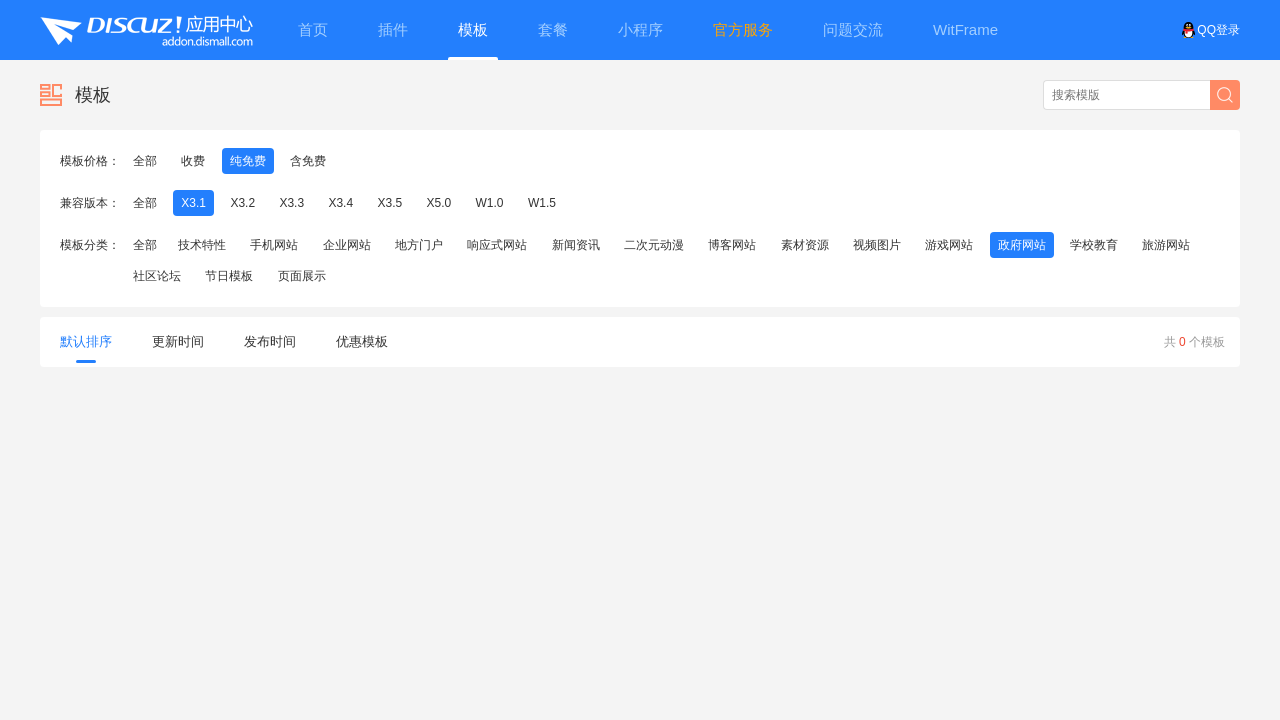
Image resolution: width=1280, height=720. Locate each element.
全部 (145, 161)
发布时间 (270, 341)
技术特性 (202, 245)
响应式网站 (497, 245)
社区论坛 (157, 276)
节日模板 (229, 276)
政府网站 (1022, 245)
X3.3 (291, 203)
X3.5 (389, 203)
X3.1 (193, 203)
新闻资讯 (576, 245)
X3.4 (340, 203)
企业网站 (347, 245)
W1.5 (542, 203)
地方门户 (419, 245)
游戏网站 (949, 245)
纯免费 (248, 161)
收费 (193, 161)
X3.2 (242, 203)
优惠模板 (362, 341)
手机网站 (274, 245)
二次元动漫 (654, 245)
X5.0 (439, 203)
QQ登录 (1210, 30)
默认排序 (86, 348)
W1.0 (490, 203)
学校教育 (1094, 245)
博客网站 (732, 245)
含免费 (308, 161)
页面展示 (302, 276)
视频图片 (877, 245)
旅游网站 (1166, 245)
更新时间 (178, 341)
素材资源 (805, 245)
